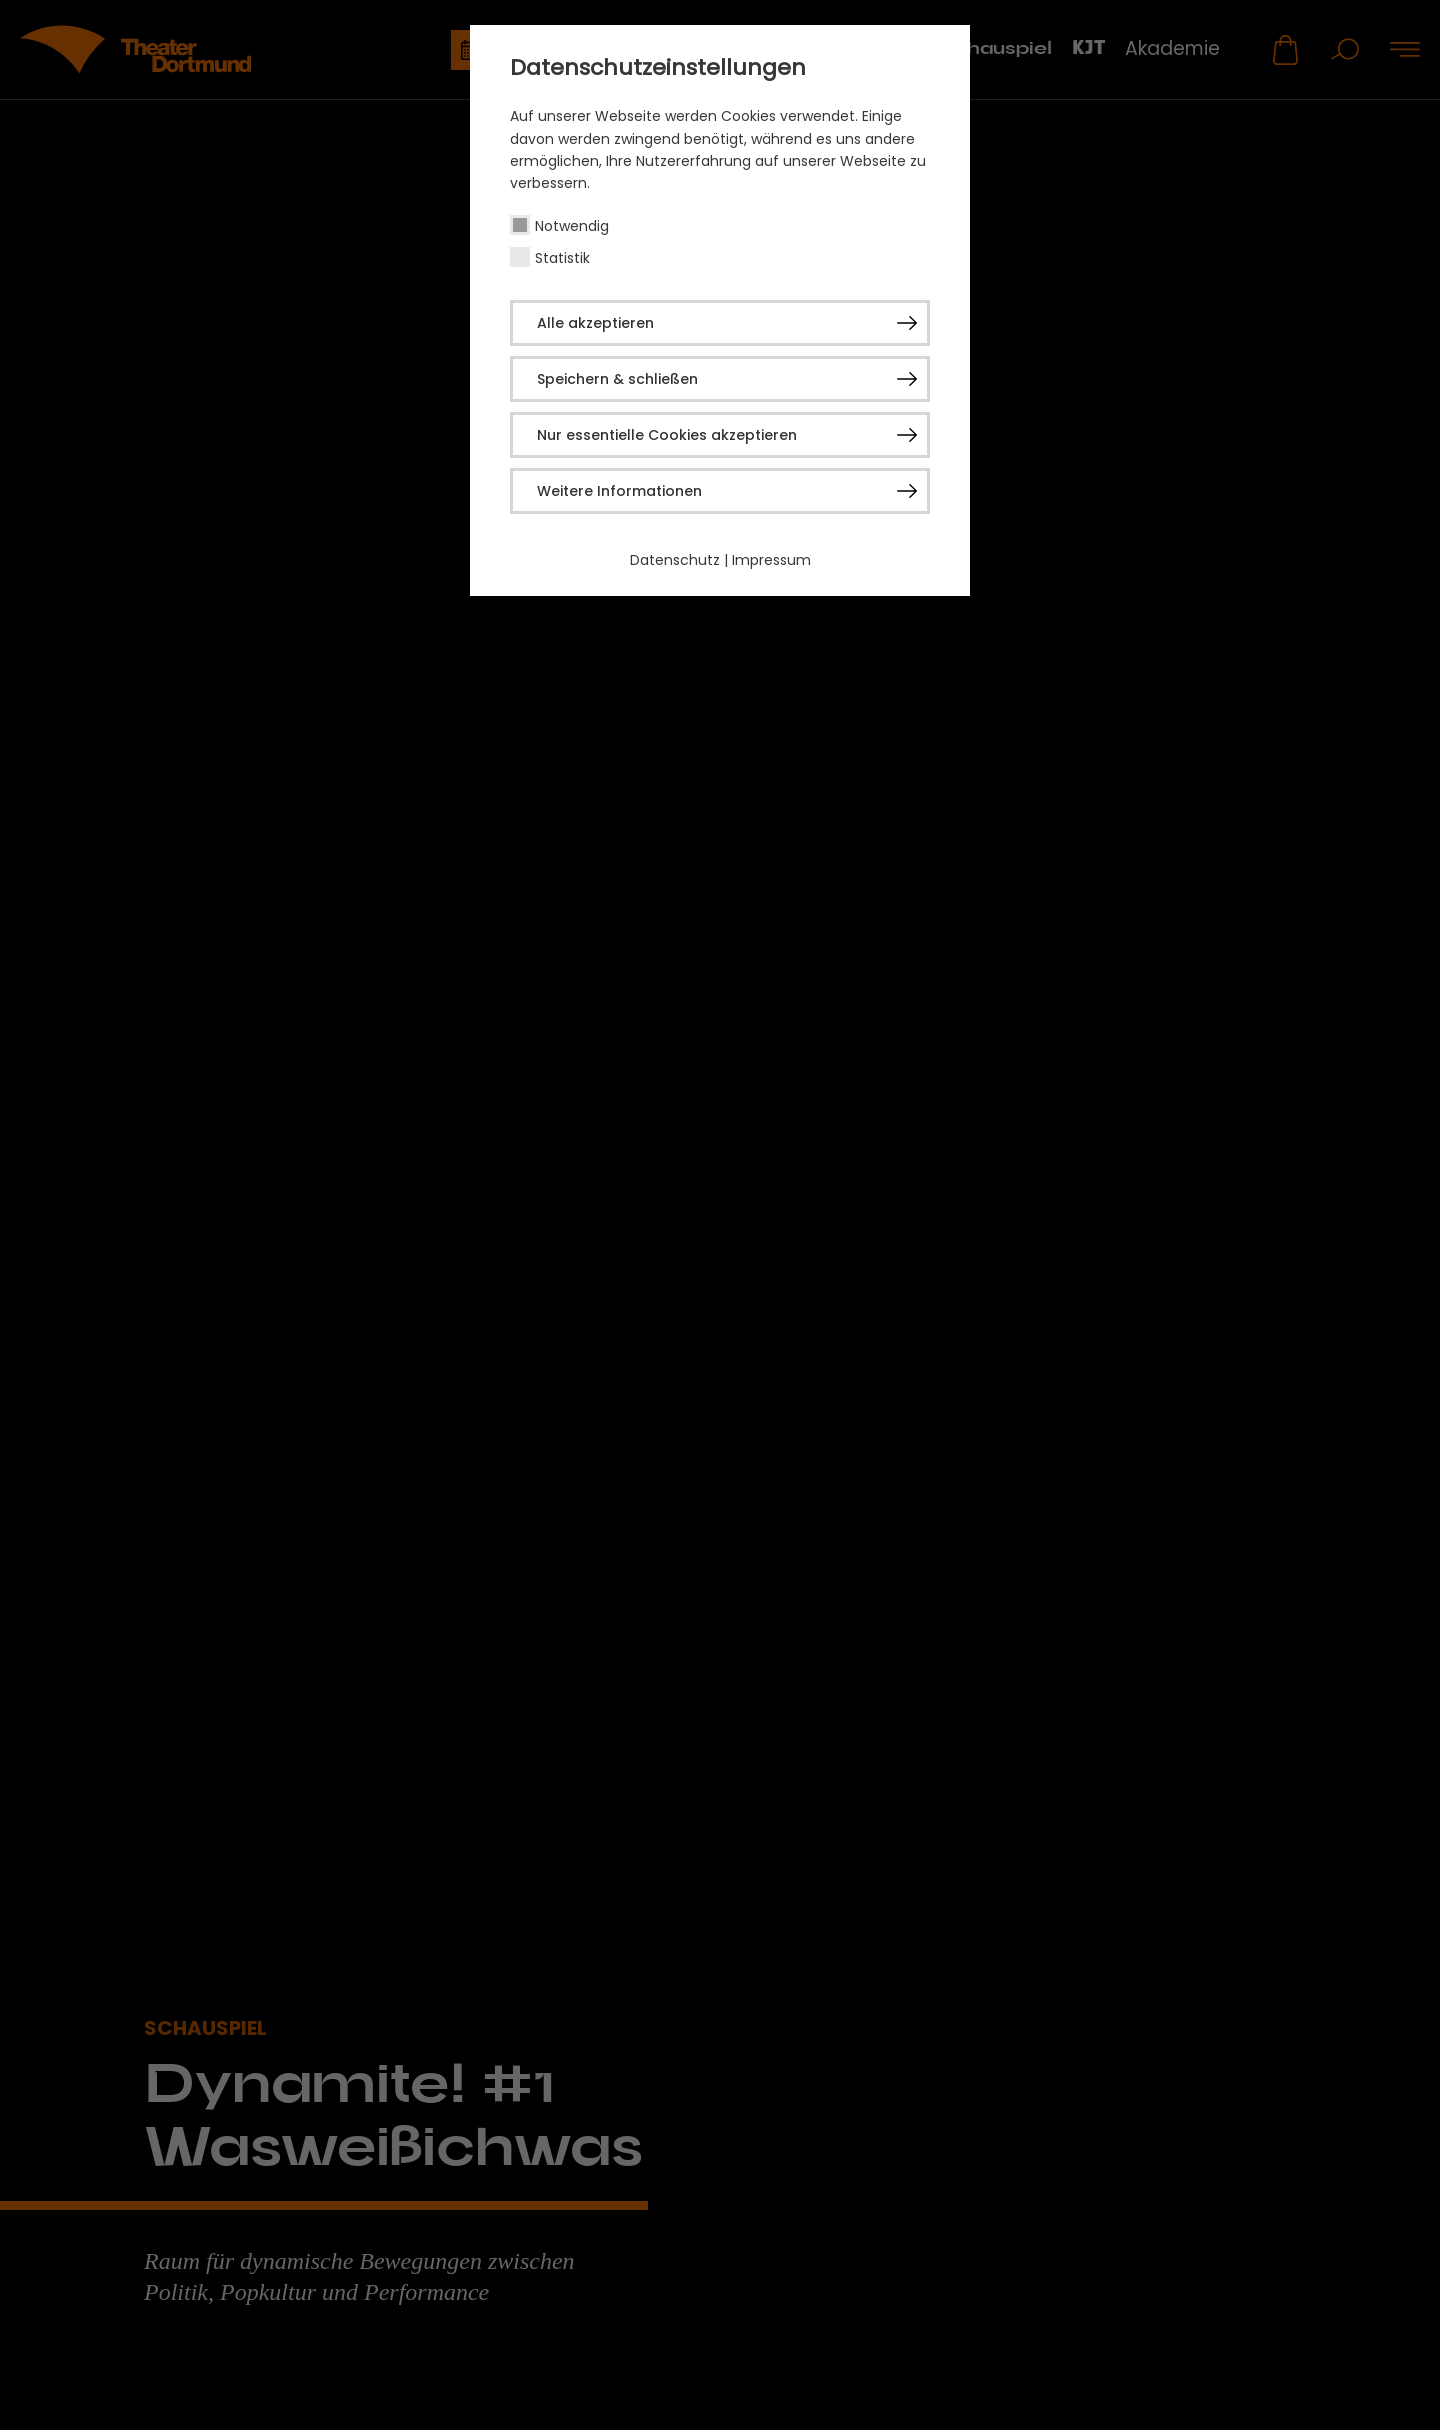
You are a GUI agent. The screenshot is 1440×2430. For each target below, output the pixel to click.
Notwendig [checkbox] (572, 226)
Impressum (771, 560)
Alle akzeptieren (595, 323)
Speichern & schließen (617, 379)
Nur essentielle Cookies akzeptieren (667, 435)
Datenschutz (675, 560)
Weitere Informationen (619, 491)
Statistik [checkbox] (562, 258)
